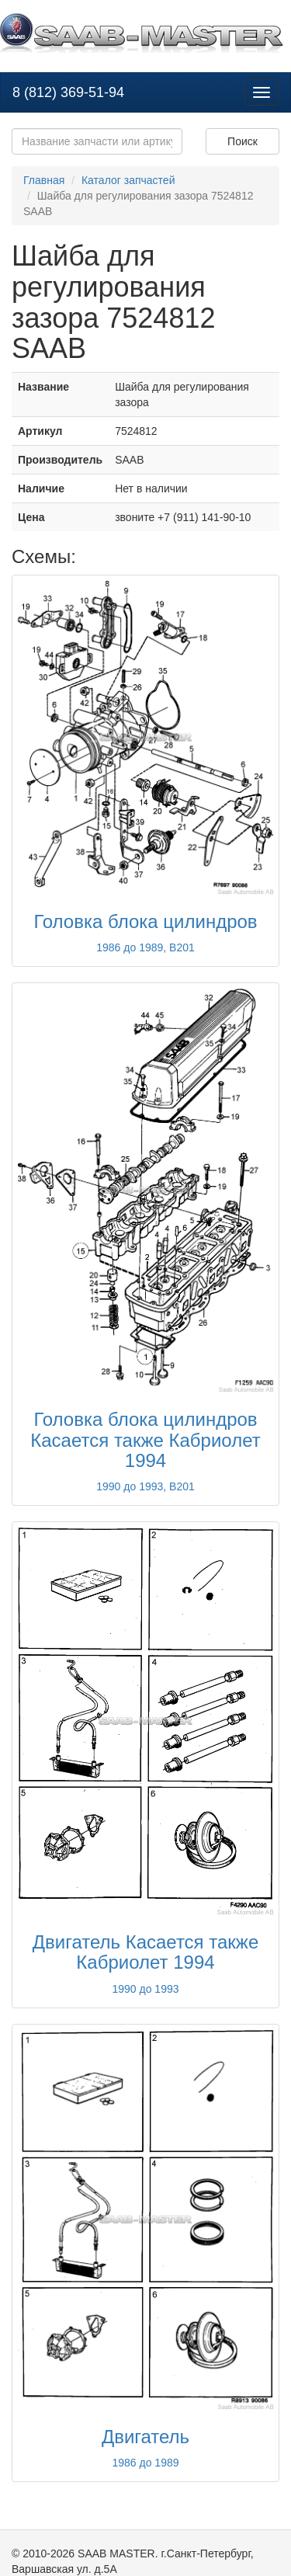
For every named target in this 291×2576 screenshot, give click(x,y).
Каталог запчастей (128, 180)
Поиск (242, 141)
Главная (43, 180)
